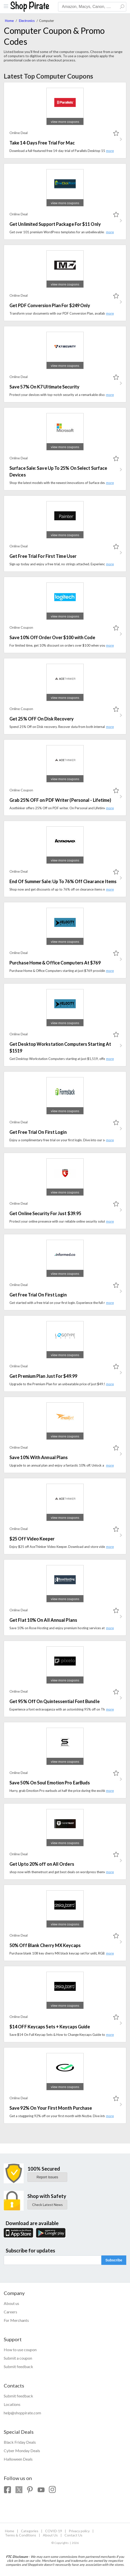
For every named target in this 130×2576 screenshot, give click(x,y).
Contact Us (73, 2535)
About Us (50, 2535)
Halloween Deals (18, 2459)
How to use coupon (20, 2349)
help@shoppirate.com (22, 2412)
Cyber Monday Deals (22, 2450)
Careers (10, 2311)
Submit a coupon (18, 2358)
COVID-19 (53, 2531)
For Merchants (16, 2320)
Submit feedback (18, 2366)
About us (11, 2303)
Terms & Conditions (20, 2535)
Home (9, 21)
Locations (12, 2404)
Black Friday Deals (20, 2442)
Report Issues (47, 2177)
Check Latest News (47, 2204)
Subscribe (113, 2260)
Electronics (27, 21)
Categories (29, 2531)
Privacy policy (79, 2531)
